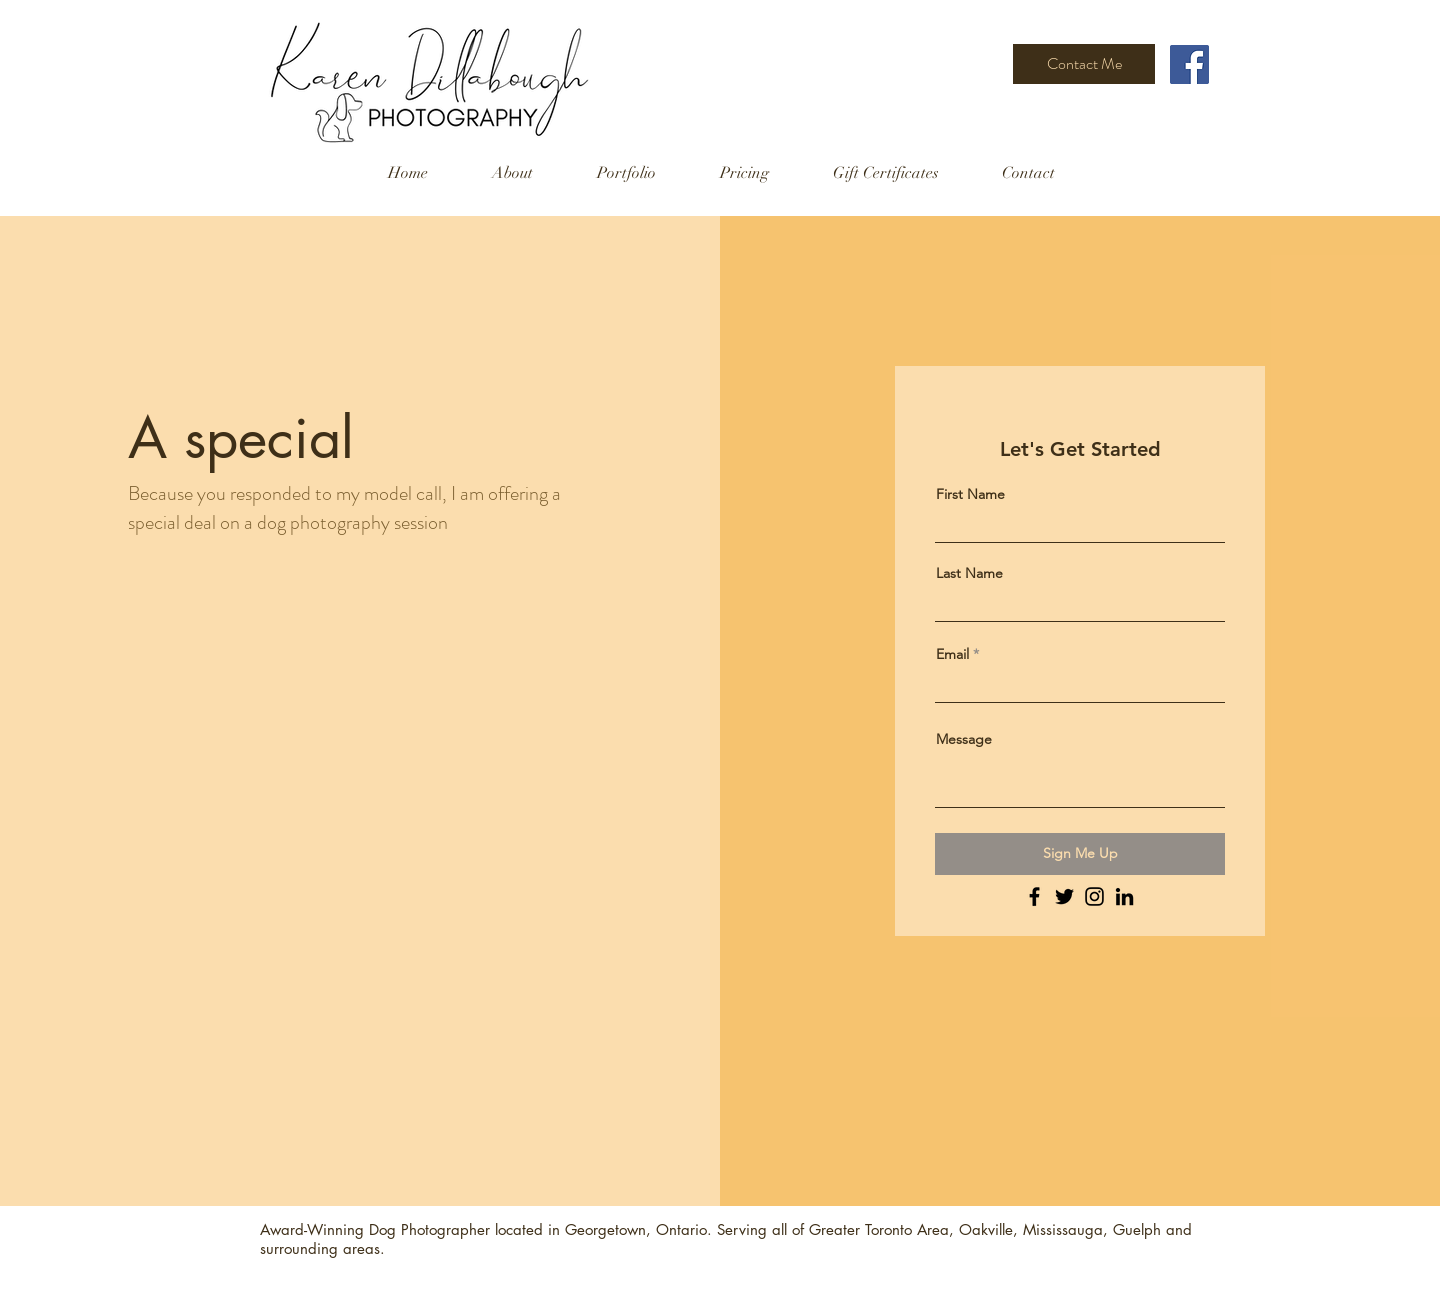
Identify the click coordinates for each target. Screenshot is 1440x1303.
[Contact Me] (1084, 64)
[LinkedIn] (1124, 896)
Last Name (969, 573)
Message (964, 739)
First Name (970, 494)
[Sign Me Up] (1080, 854)
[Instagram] (1094, 896)
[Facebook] (1189, 64)
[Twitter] (1064, 896)
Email (952, 654)
